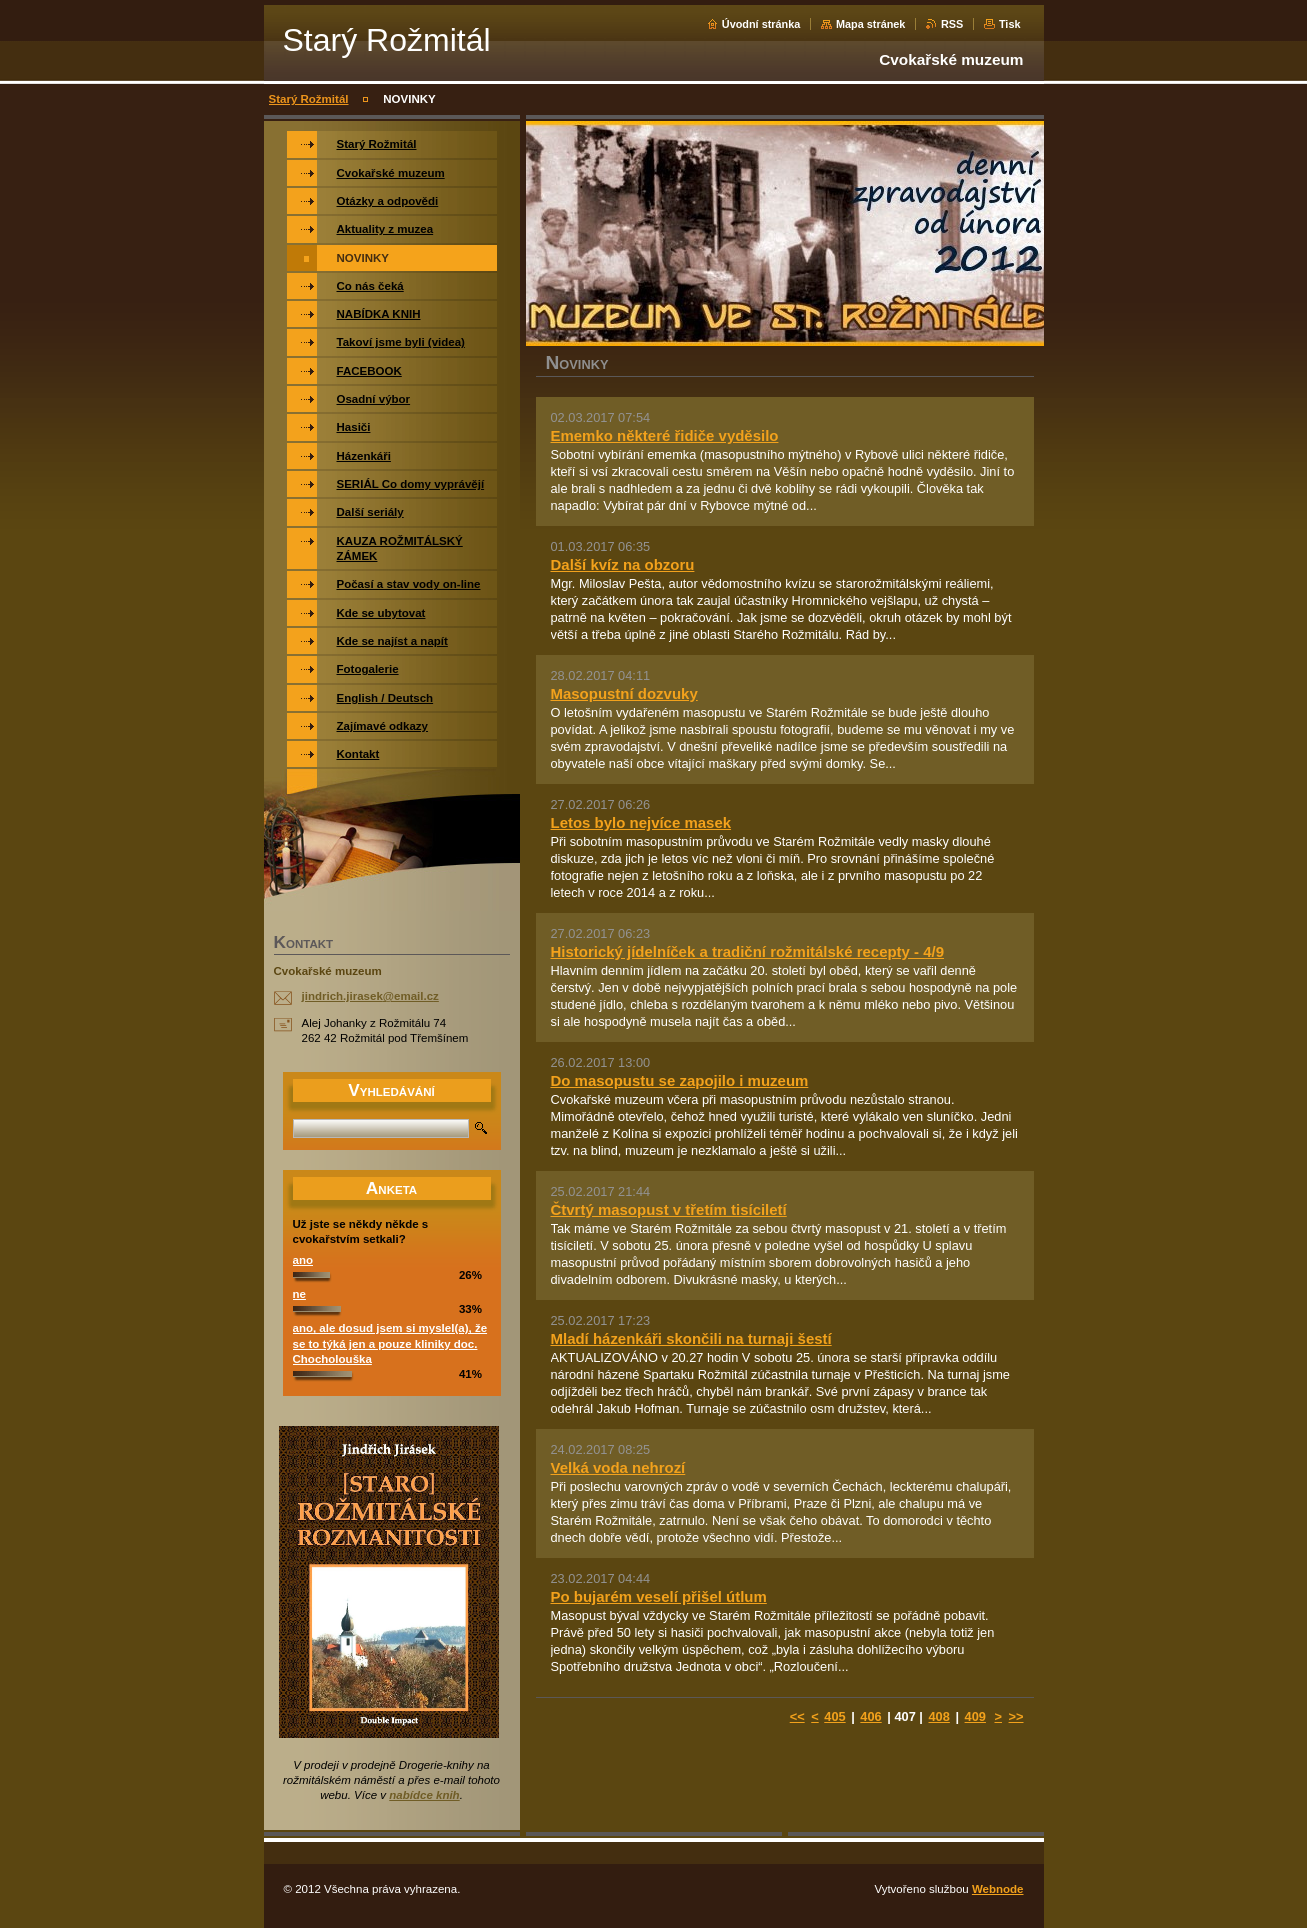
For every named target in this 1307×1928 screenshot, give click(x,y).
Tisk (1010, 24)
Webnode (998, 1889)
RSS (952, 24)
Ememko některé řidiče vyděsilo (665, 435)
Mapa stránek (871, 24)
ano (303, 1260)
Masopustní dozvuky (624, 693)
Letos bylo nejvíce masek (641, 822)
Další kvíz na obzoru (623, 564)
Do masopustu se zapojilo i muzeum (680, 1080)
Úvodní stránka (761, 24)
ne (299, 1294)
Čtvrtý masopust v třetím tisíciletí (669, 1209)
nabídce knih (424, 1795)
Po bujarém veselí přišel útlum (659, 1596)
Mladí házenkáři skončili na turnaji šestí (691, 1338)
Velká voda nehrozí (618, 1467)
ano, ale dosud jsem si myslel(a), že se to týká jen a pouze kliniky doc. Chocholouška (390, 1343)
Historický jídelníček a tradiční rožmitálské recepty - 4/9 (748, 951)
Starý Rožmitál (309, 99)
